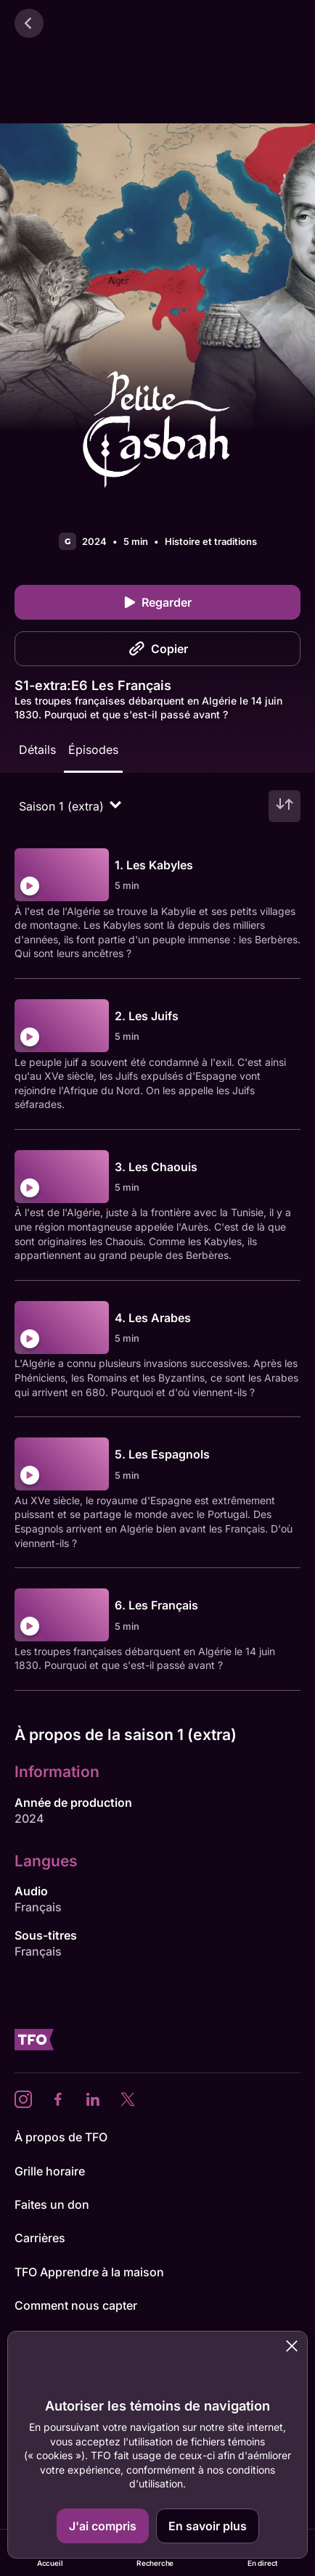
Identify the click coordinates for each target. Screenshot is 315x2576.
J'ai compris (102, 2526)
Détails (37, 749)
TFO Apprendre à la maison (89, 2272)
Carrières (40, 2238)
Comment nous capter (76, 2305)
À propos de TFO (61, 2137)
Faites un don (52, 2204)
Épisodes (93, 749)
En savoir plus (207, 2526)
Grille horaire (50, 2171)
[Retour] (29, 23)
